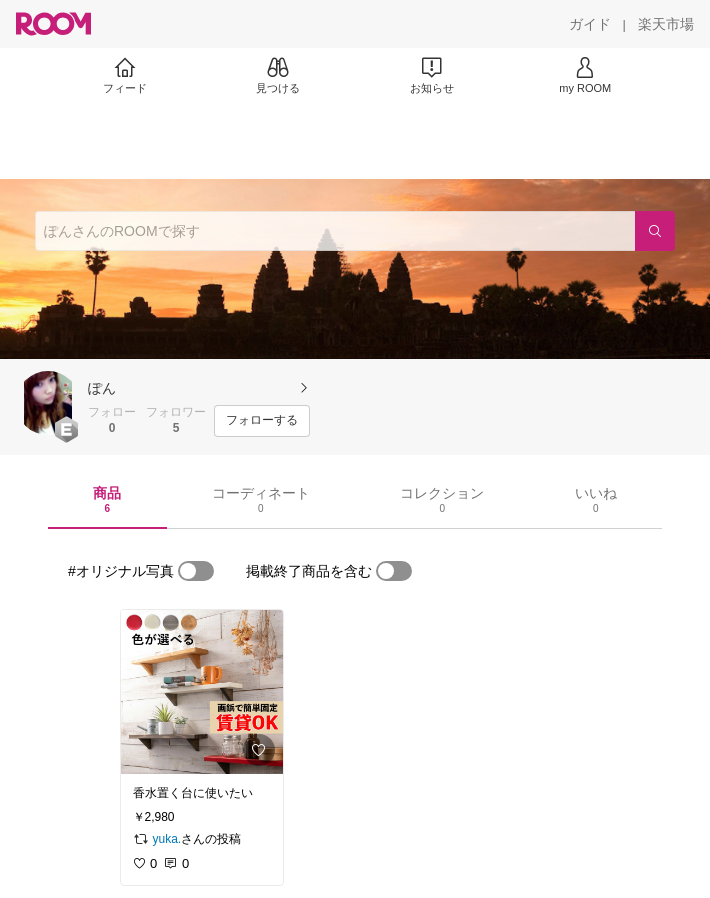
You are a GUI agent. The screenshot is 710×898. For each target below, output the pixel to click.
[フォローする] (262, 421)
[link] (202, 692)
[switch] (196, 571)
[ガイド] (590, 24)
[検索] (655, 231)
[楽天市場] (666, 24)
